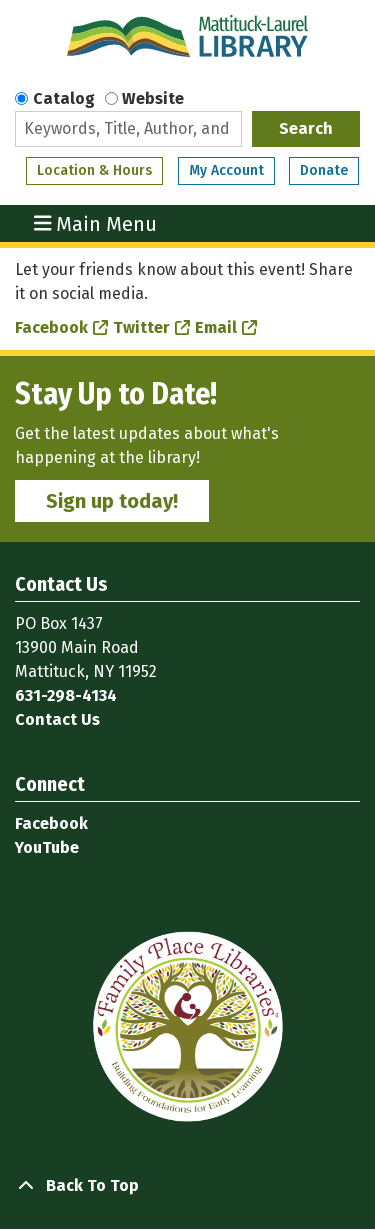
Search (306, 128)
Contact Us (57, 719)
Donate (324, 170)
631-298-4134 (66, 695)
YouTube (47, 847)
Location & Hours (94, 170)
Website (153, 98)
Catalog (64, 98)
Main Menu (96, 223)
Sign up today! (112, 501)
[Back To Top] (187, 1186)
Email (216, 327)
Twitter (141, 327)
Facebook (51, 327)
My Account (226, 170)
